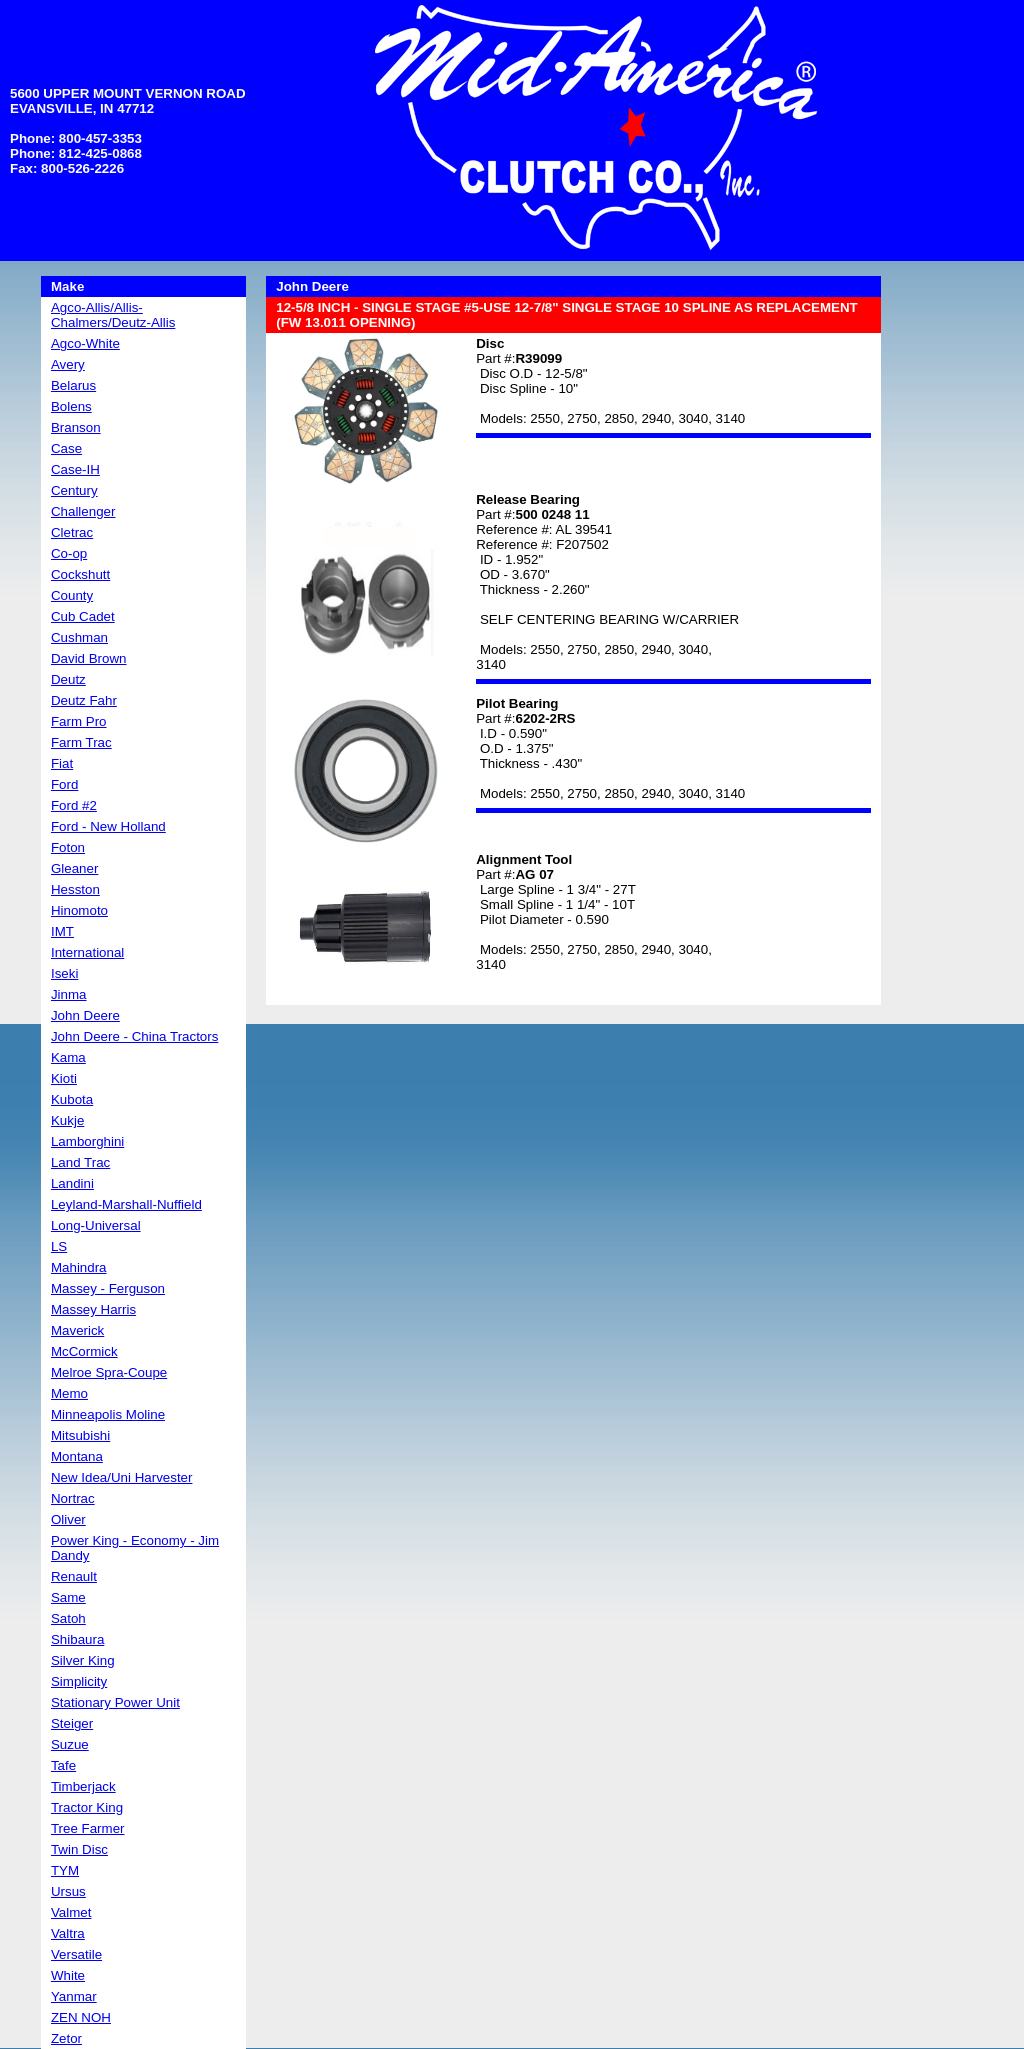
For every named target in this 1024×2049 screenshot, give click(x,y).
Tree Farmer (88, 1828)
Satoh (68, 1618)
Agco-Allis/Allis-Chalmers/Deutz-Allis (113, 315)
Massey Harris (93, 1309)
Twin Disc (79, 1849)
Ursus (68, 1891)
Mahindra (79, 1267)
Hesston (75, 889)
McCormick (84, 1351)
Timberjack (83, 1786)
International (87, 952)
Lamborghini (87, 1141)
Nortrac (73, 1498)
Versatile (76, 1954)
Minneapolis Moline (108, 1414)
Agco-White (85, 343)
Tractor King (87, 1807)
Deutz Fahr (84, 700)
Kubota (72, 1099)
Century (74, 490)
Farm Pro (79, 721)
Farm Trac (81, 742)
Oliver (68, 1519)
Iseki (64, 973)
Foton (68, 847)
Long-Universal (96, 1225)
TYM (65, 1870)
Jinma (69, 994)
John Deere (85, 1015)
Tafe (63, 1765)
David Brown (89, 658)
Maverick (77, 1330)
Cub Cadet (83, 616)
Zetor (66, 2038)
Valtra (68, 1933)
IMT (62, 931)
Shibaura (77, 1639)
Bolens (71, 406)
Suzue (70, 1744)
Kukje (67, 1120)
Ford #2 (74, 805)
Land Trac (80, 1162)
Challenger (83, 511)
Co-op (69, 553)
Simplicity (79, 1681)
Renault (74, 1576)
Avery (68, 364)
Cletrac (72, 532)
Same (68, 1597)
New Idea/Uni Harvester (121, 1477)
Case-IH (75, 469)
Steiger (72, 1723)
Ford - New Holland (108, 826)
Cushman (79, 637)
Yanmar (74, 1996)
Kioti (64, 1078)
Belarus (73, 385)
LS (59, 1246)
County (72, 595)
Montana (77, 1456)
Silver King (83, 1660)
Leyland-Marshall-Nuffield (126, 1204)
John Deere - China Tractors (134, 1036)
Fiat (62, 763)
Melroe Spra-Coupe (109, 1372)
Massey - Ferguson (108, 1288)
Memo (69, 1393)
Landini (72, 1183)
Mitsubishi (80, 1435)
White (68, 1975)
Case (66, 448)
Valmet (71, 1912)
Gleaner (74, 868)
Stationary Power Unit (115, 1702)
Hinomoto (79, 910)
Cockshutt (80, 574)
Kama (68, 1057)
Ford (64, 784)
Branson (76, 427)
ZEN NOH (81, 2017)
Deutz (68, 679)
